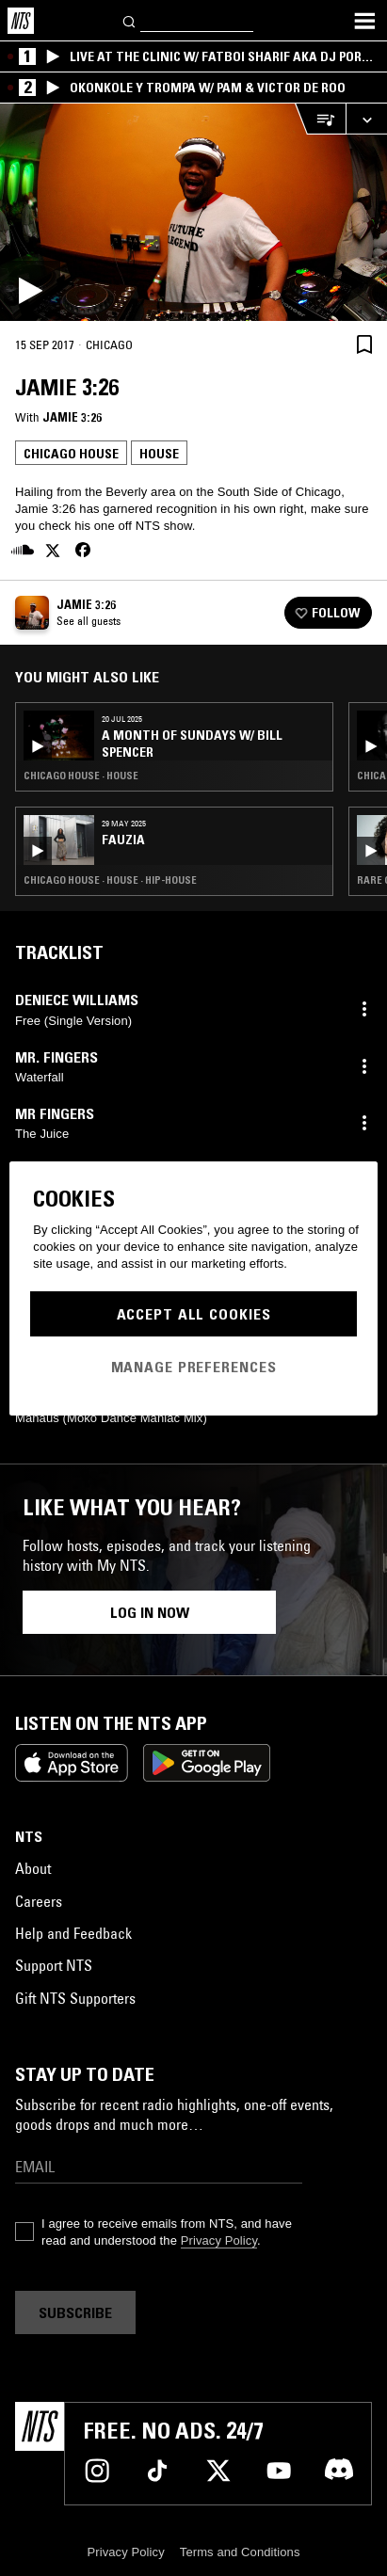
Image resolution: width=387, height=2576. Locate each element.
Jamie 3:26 (72, 416)
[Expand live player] (366, 119)
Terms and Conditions (240, 2552)
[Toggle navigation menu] (364, 21)
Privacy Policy (219, 2240)
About (33, 1868)
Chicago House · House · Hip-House (110, 880)
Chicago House (71, 453)
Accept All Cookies (194, 1313)
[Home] (21, 21)
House (159, 453)
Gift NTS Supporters (75, 1998)
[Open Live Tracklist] (320, 119)
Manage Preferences (194, 1366)
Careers (38, 1901)
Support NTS (53, 1965)
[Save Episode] (364, 344)
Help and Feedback (73, 1933)
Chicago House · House (81, 775)
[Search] (130, 20)
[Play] (193, 212)
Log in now (149, 1612)
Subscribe (75, 2312)
